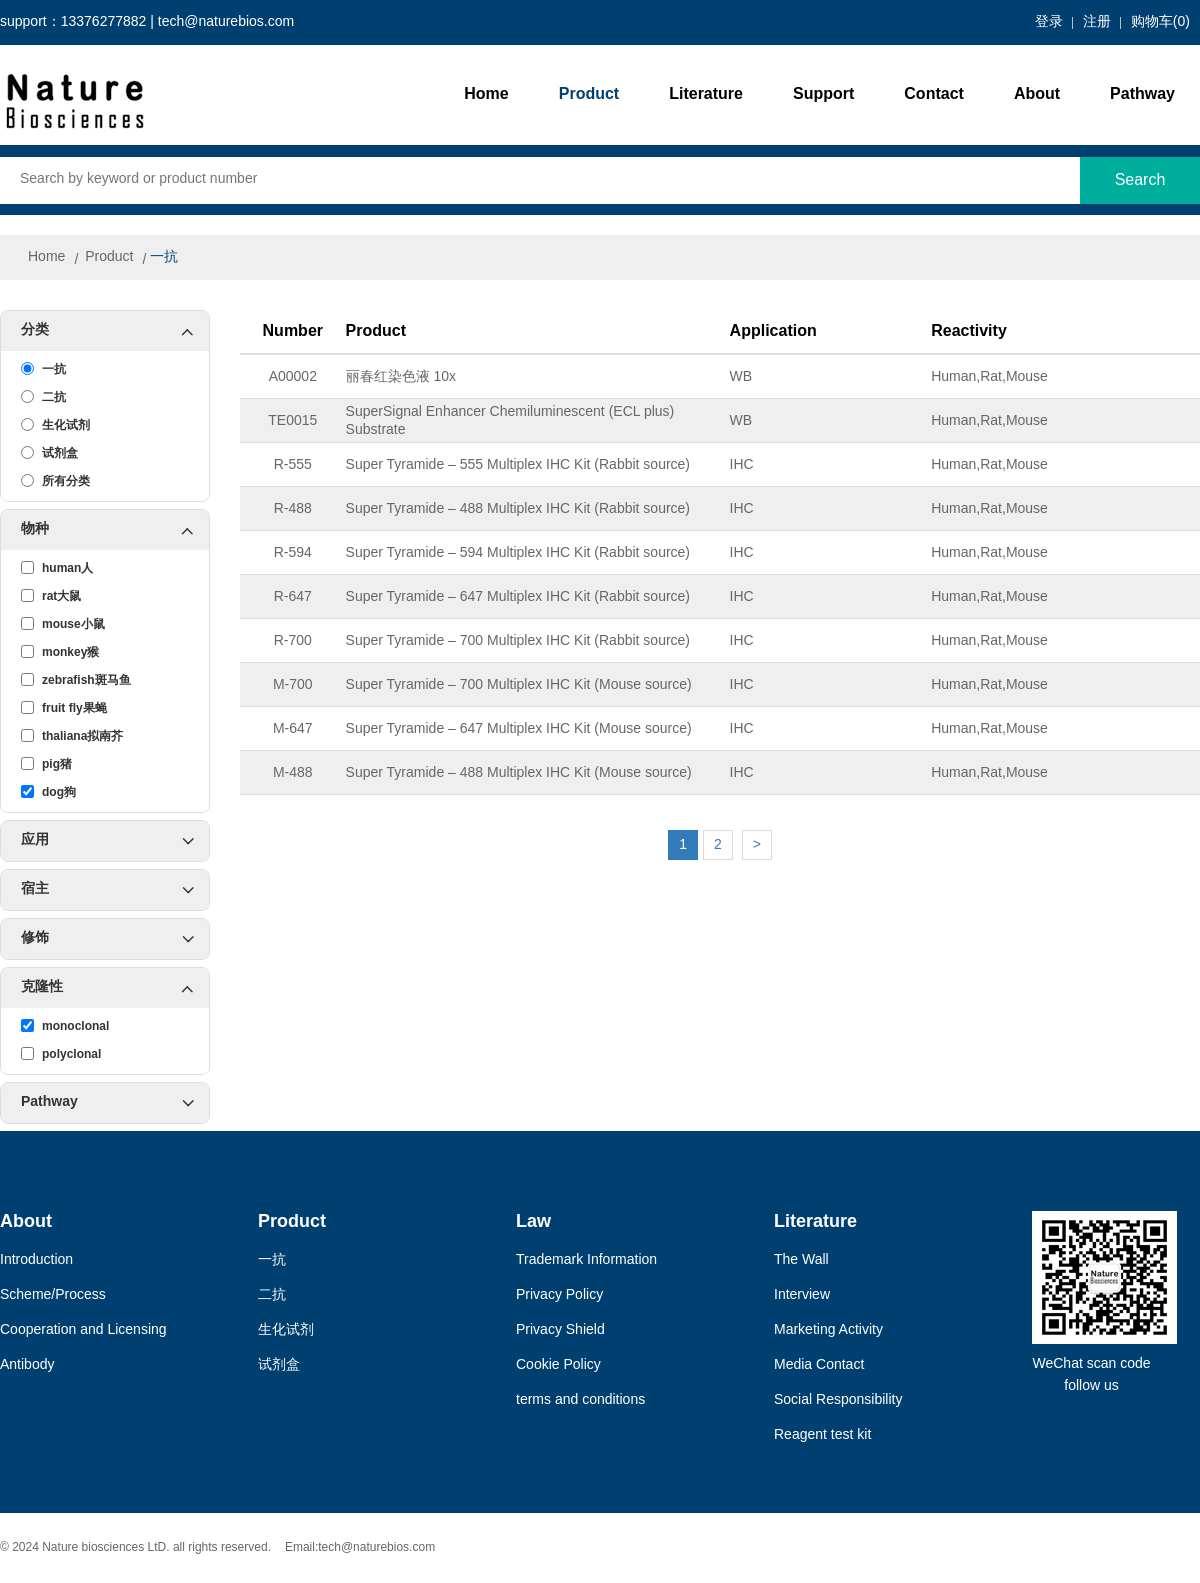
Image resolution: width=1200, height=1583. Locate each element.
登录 (1049, 22)
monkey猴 (60, 652)
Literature (706, 94)
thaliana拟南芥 (72, 736)
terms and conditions (580, 1400)
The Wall (801, 1260)
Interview (802, 1295)
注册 (1097, 22)
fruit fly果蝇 (64, 708)
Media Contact (819, 1365)
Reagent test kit (822, 1435)
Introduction (36, 1260)
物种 (115, 530)
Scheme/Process (53, 1295)
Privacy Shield (560, 1330)
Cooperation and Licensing (83, 1330)
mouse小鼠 (63, 624)
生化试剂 (55, 425)
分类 (115, 331)
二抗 (43, 397)
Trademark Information (586, 1260)
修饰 (107, 939)
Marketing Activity (828, 1330)
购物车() (1160, 22)
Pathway (1142, 94)
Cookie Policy (558, 1365)
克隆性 (115, 988)
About (1037, 94)
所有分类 (55, 481)
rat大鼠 (51, 596)
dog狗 (48, 792)
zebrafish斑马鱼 (76, 680)
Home (486, 94)
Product (589, 94)
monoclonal (65, 1026)
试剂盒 (49, 453)
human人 (57, 568)
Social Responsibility (838, 1400)
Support (823, 94)
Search (1140, 180)
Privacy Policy (559, 1295)
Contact (934, 94)
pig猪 (46, 764)
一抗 (164, 257)
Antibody (27, 1365)
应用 (107, 841)
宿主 (107, 890)
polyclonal (61, 1054)
